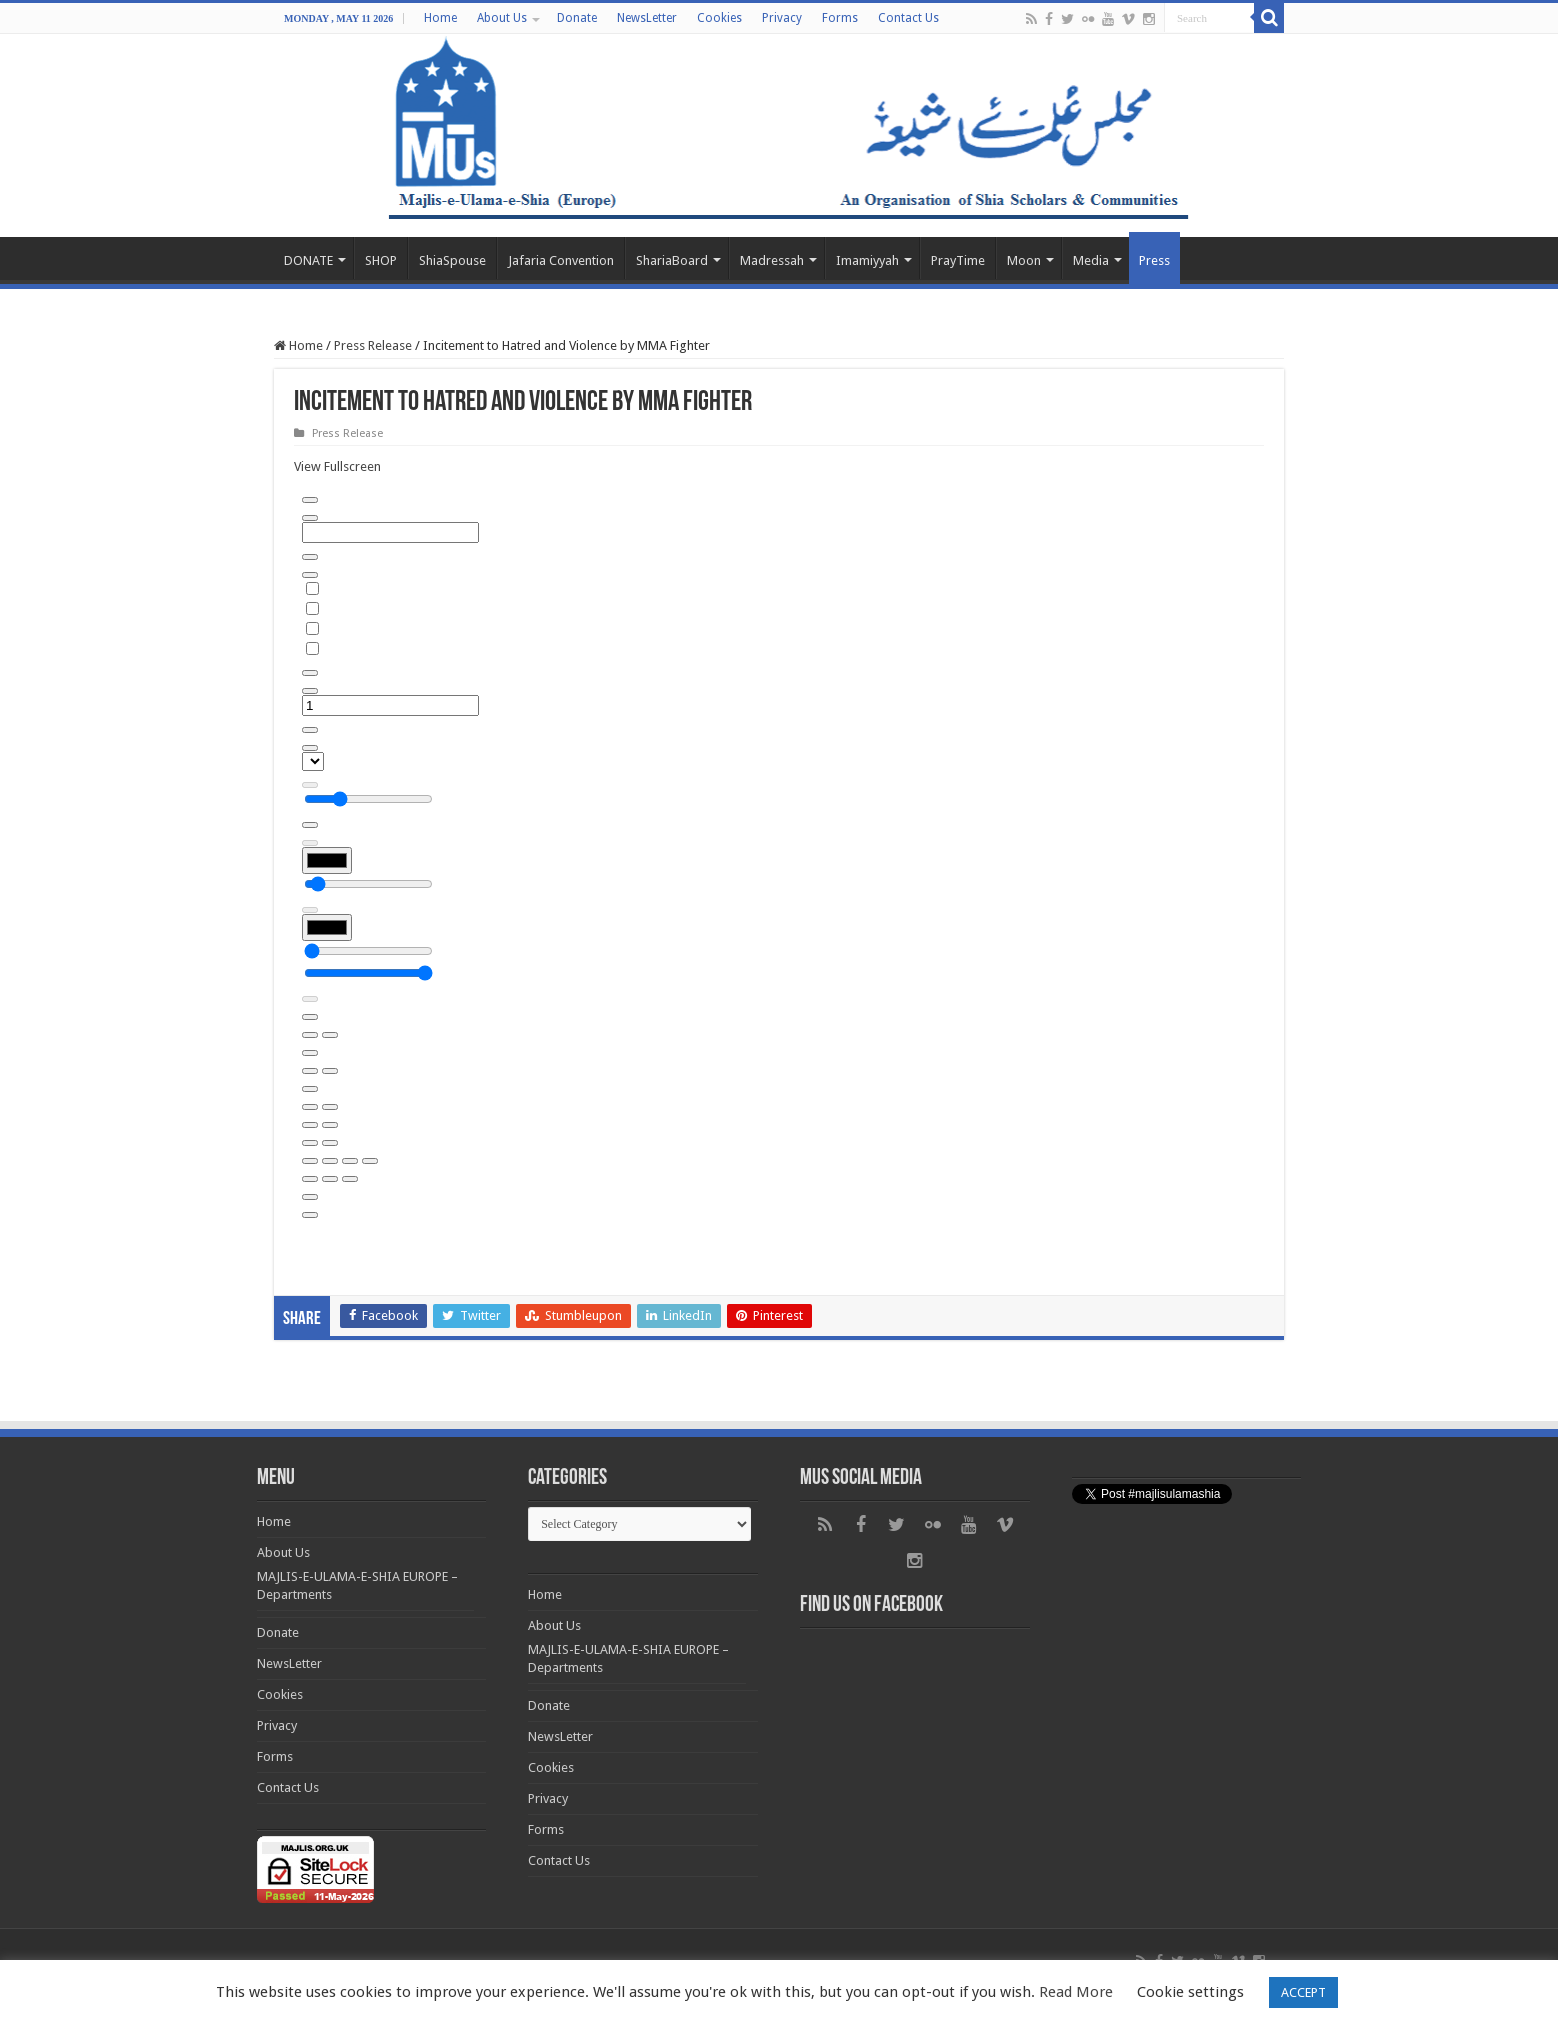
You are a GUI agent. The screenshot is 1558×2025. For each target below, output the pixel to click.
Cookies (719, 18)
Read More (1076, 1992)
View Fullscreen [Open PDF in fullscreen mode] (337, 466)
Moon (1024, 260)
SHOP (381, 260)
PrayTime (958, 260)
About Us (502, 18)
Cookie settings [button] (1190, 1992)
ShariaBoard (672, 260)
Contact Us (908, 18)
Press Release (373, 345)
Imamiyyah (867, 260)
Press (1154, 260)
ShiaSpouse (452, 260)
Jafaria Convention (561, 260)
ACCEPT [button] (1303, 1992)
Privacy (782, 18)
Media (1091, 260)
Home (440, 18)
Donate (577, 18)
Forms (840, 18)
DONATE (308, 260)
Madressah (772, 260)
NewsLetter (647, 18)
